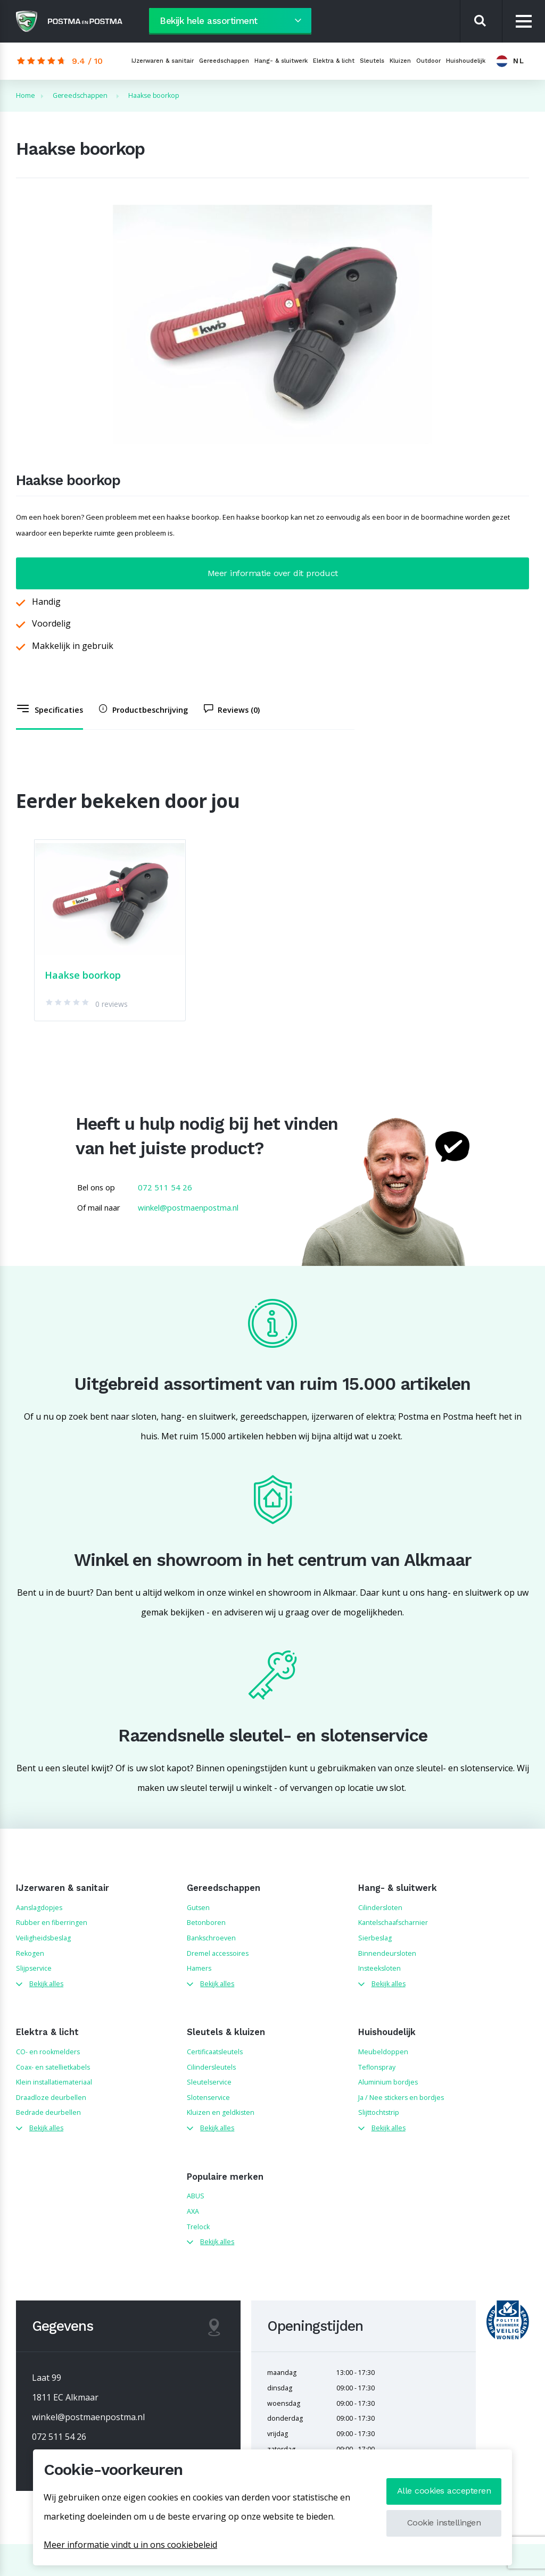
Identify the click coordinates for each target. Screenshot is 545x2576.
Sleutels (372, 60)
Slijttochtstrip (378, 2112)
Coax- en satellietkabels (53, 2067)
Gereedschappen (224, 60)
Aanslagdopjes (39, 1907)
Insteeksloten (379, 1968)
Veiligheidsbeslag (43, 1938)
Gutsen (198, 1907)
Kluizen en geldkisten (220, 2112)
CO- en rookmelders (48, 2051)
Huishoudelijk (465, 60)
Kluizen (400, 60)
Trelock (198, 2226)
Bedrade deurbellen (48, 2112)
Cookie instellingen (444, 2522)
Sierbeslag (375, 1938)
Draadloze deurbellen (51, 2097)
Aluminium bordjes (388, 2082)
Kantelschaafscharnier (393, 1922)
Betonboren (206, 1922)
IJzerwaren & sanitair (162, 60)
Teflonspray (376, 2067)
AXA (193, 2211)
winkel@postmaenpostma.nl (188, 1207)
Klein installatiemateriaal (54, 2082)
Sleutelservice (209, 2082)
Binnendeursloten (387, 1953)
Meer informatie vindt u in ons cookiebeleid (130, 2544)
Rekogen (30, 1953)
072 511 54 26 (165, 1187)
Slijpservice (34, 1968)
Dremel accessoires (218, 1953)
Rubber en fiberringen (51, 1922)
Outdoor (428, 60)
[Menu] (523, 21)
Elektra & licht (333, 60)
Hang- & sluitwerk (281, 60)
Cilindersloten (380, 1907)
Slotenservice (208, 2097)
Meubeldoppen (383, 2051)
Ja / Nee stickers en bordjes (401, 2097)
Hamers (199, 1968)
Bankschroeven (211, 1938)
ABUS (195, 2195)
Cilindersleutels (211, 2067)
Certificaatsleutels (215, 2051)
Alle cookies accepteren (444, 2491)
